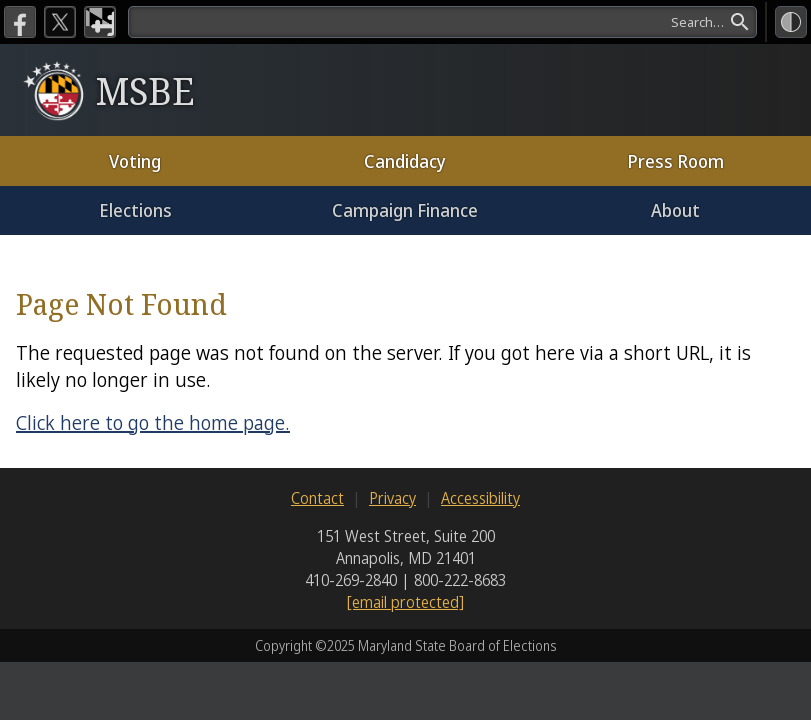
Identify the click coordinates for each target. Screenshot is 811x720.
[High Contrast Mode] (791, 22)
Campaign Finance (405, 210)
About (675, 210)
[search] (442, 22)
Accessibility (480, 498)
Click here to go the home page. (153, 422)
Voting (135, 161)
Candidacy (405, 161)
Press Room (675, 161)
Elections (135, 210)
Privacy (392, 498)
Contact (317, 498)
